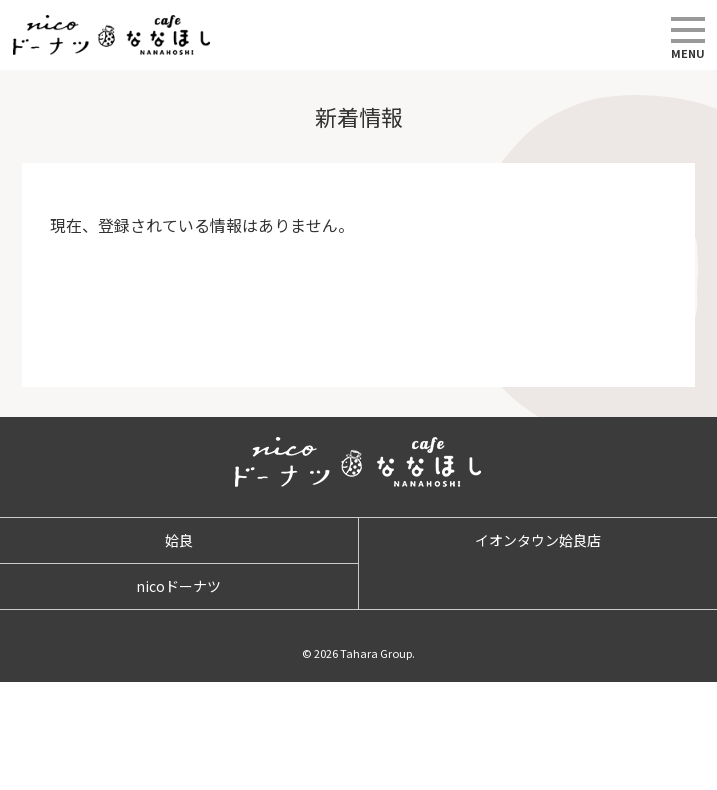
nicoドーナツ (178, 586)
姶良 (179, 540)
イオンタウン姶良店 (538, 540)
